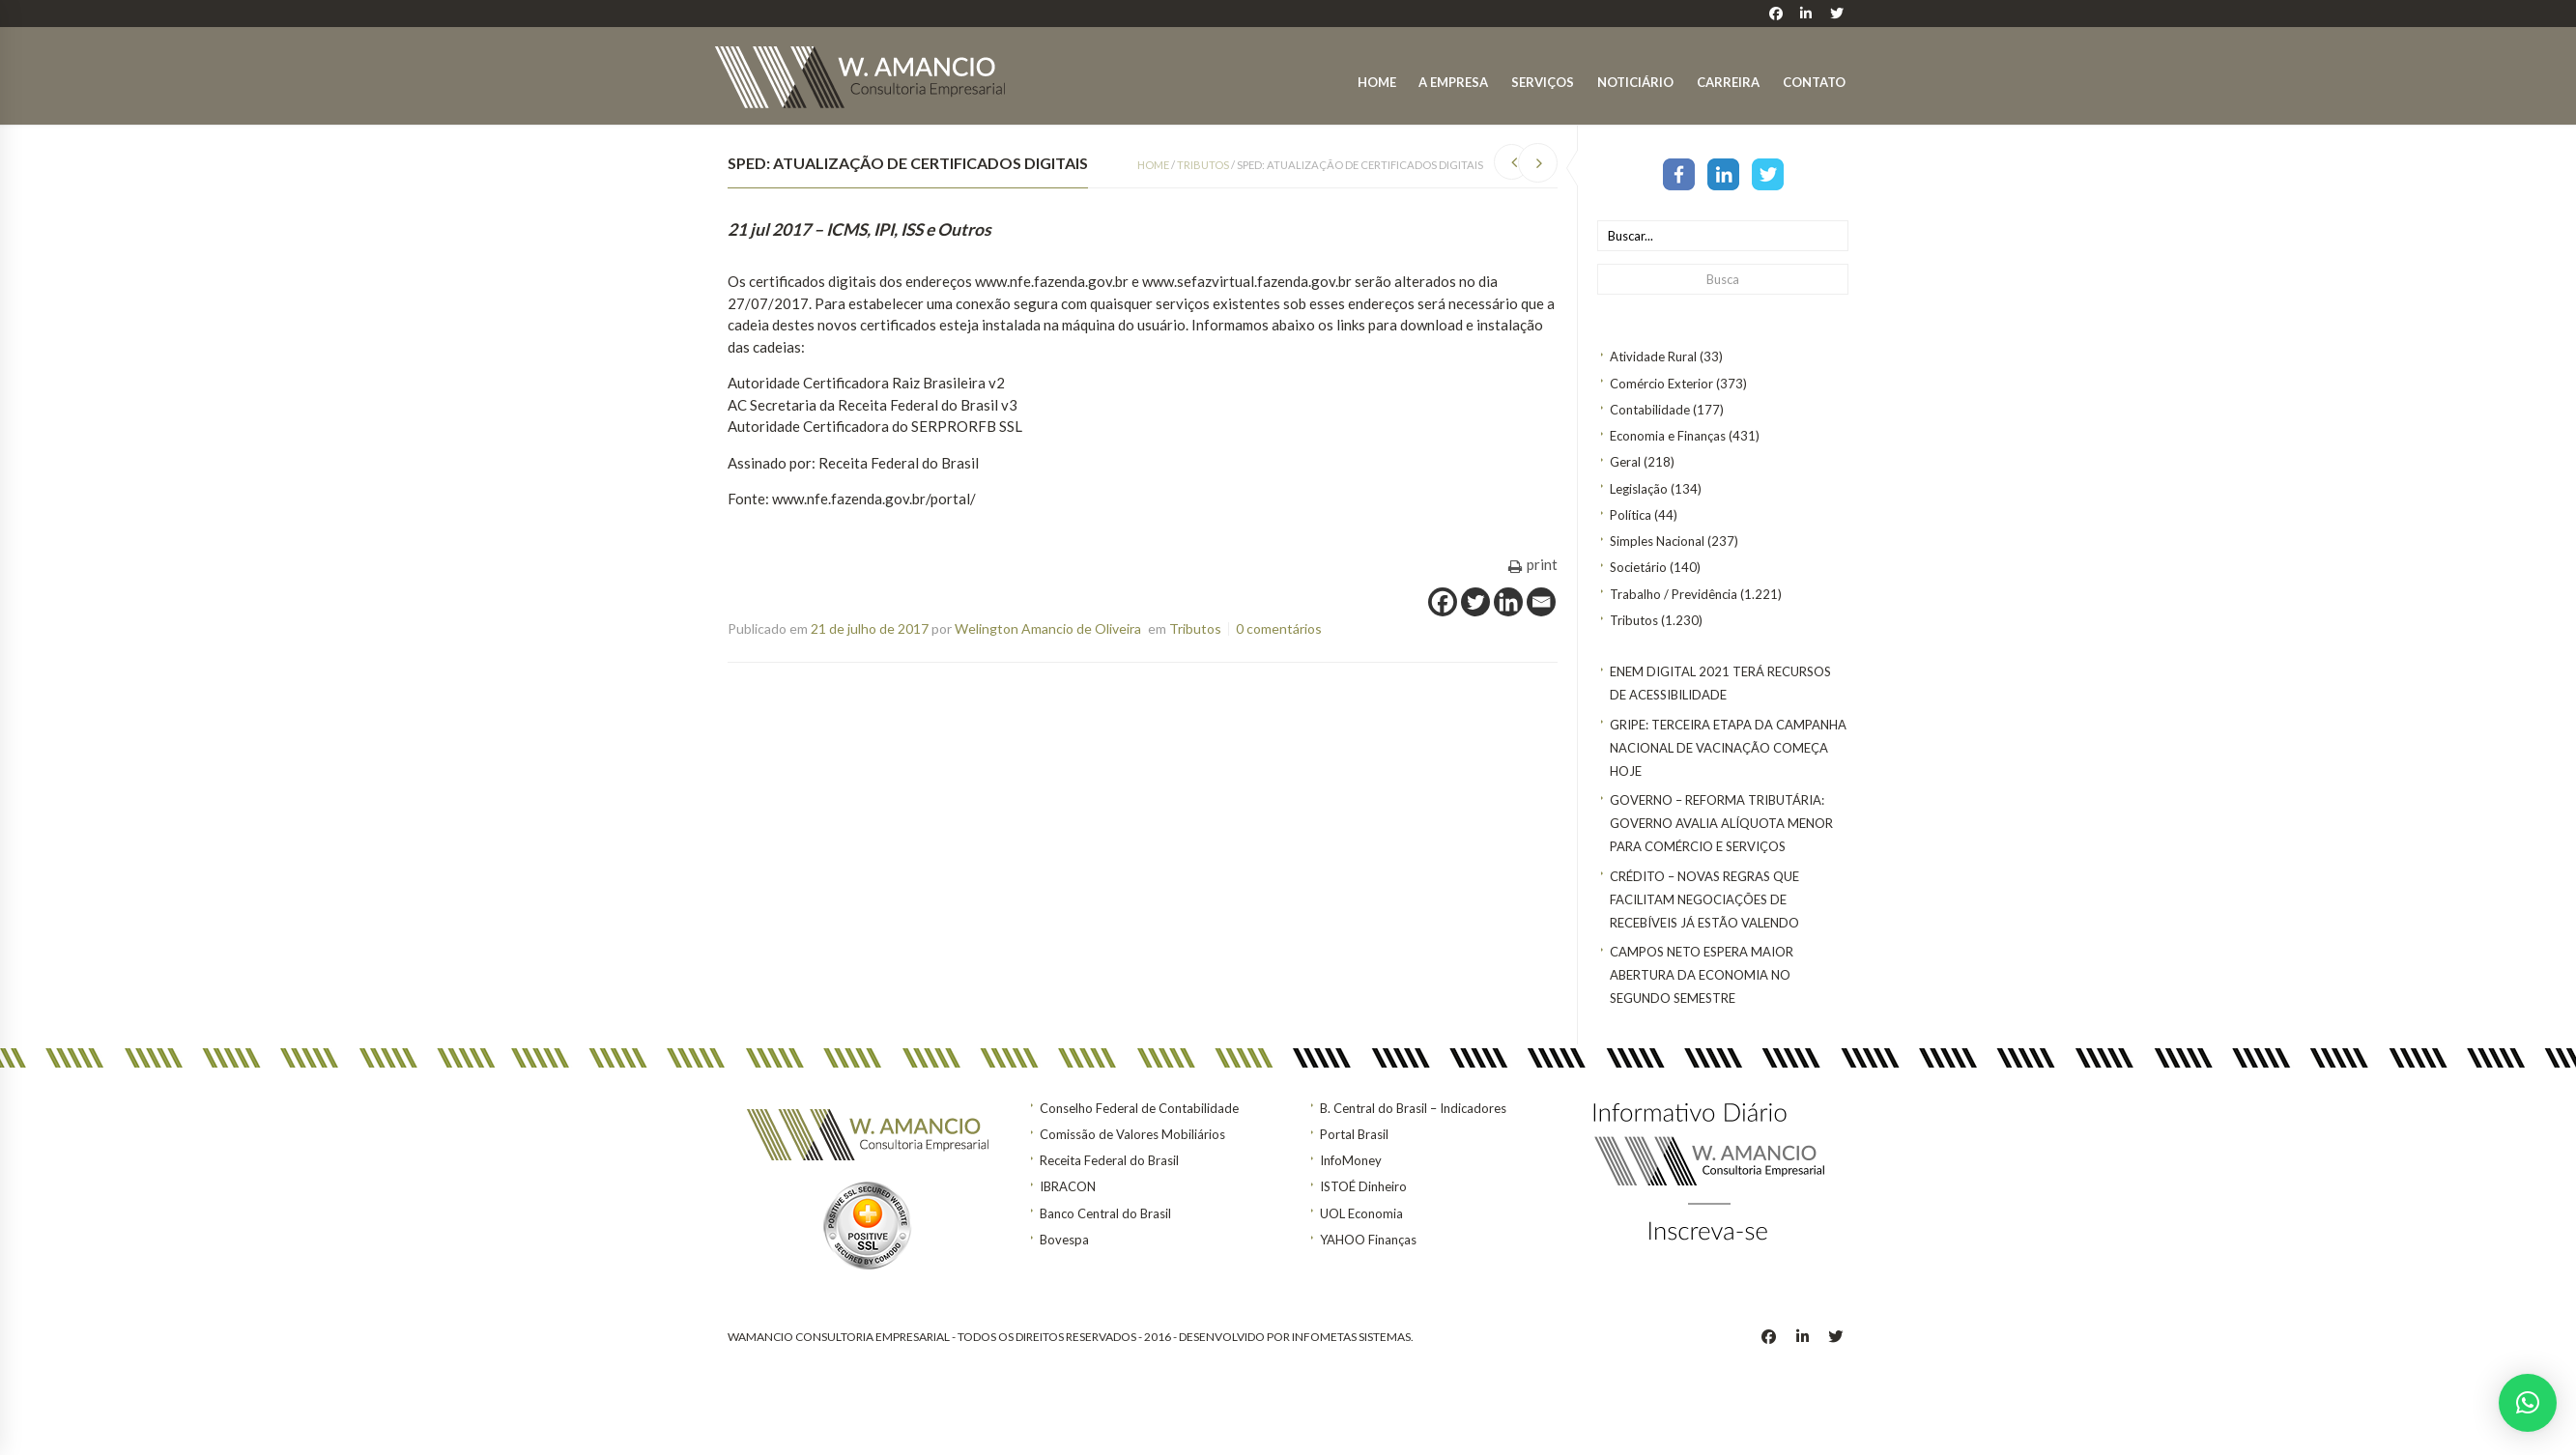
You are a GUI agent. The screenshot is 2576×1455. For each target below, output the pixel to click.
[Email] (1541, 601)
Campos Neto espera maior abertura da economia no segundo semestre (1701, 975)
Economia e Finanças (1668, 435)
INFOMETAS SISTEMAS (1351, 1336)
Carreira (1728, 82)
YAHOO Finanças (1368, 1239)
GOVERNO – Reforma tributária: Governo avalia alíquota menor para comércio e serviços (1721, 823)
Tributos (1634, 620)
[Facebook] (1442, 601)
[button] (2528, 1403)
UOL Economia (1361, 1213)
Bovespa (1064, 1239)
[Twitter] (1475, 601)
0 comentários (1279, 628)
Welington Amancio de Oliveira (1048, 628)
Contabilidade (1650, 409)
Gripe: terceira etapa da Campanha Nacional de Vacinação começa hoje (1728, 748)
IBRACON (1068, 1186)
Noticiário (1635, 82)
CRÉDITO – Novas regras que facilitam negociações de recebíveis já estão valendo (1704, 899)
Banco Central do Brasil (1105, 1213)
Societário (1638, 567)
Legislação (1639, 489)
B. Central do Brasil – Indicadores (1413, 1108)
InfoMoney (1351, 1160)
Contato (1814, 82)
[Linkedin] (1508, 601)
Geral (1625, 462)
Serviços (1542, 82)
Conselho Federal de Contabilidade (1139, 1108)
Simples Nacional (1657, 541)
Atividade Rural (1653, 356)
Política (1630, 515)
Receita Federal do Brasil (1109, 1160)
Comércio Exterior (1661, 383)
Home (1377, 82)
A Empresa (1453, 82)
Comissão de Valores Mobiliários (1132, 1134)
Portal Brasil (1354, 1134)
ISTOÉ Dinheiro (1363, 1186)
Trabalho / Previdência (1673, 594)
